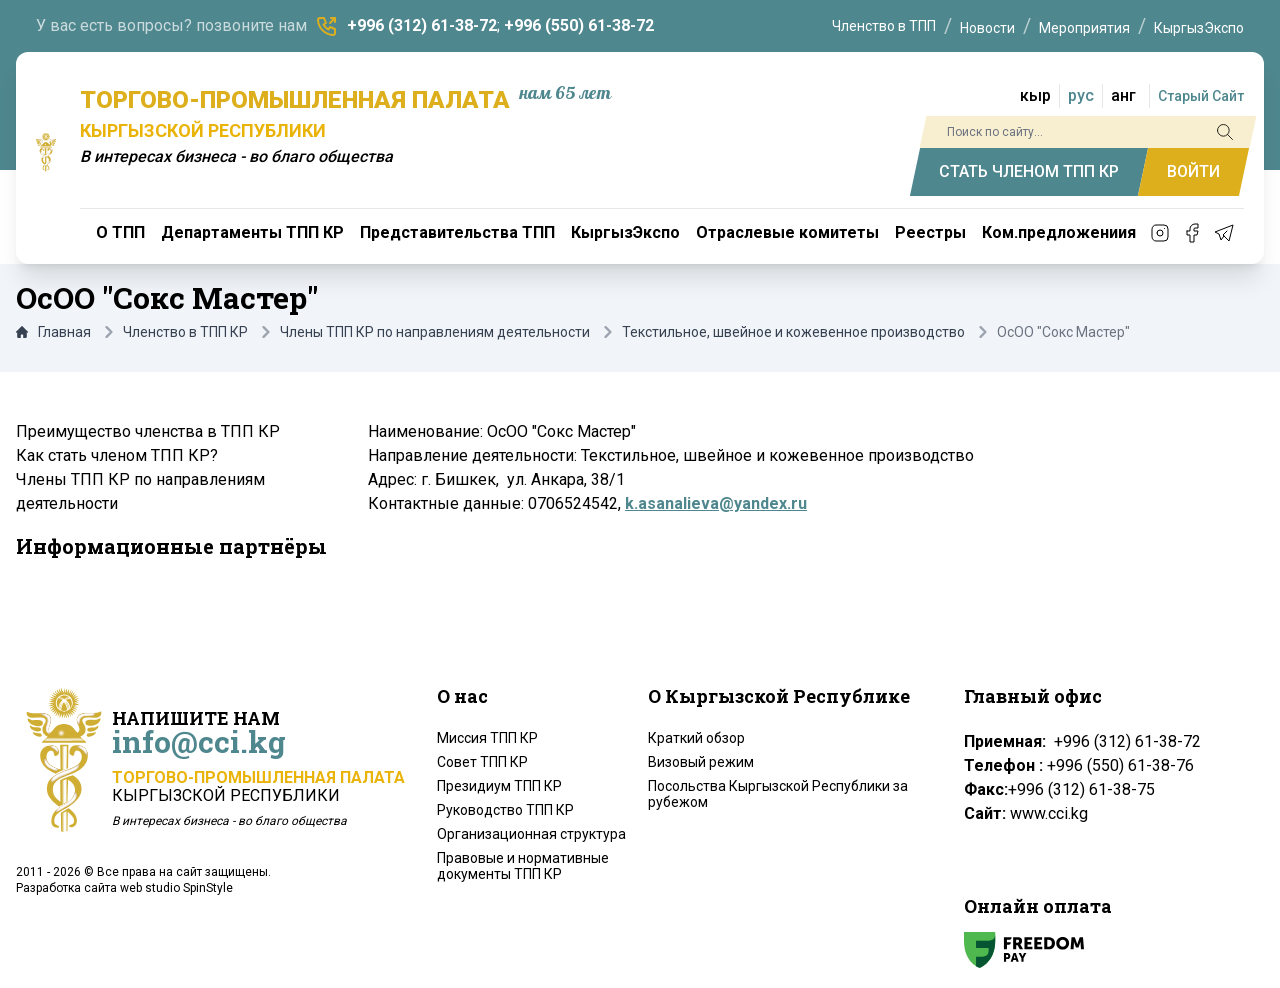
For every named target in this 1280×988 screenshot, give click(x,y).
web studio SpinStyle (176, 888)
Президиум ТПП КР (499, 786)
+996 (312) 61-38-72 (422, 25)
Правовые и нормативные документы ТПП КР (523, 866)
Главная (53, 332)
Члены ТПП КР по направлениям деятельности (435, 332)
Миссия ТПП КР (487, 738)
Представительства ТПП (457, 232)
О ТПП (120, 232)
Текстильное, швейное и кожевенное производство (793, 332)
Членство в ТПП (884, 26)
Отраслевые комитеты (787, 232)
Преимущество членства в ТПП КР (148, 431)
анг (1123, 95)
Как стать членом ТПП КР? (117, 455)
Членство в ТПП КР (185, 332)
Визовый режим (701, 762)
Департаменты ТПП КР (252, 232)
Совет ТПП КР (482, 762)
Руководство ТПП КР (505, 810)
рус (1081, 95)
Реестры (930, 232)
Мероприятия (1084, 28)
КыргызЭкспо (1199, 28)
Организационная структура (531, 834)
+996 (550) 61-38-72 (579, 25)
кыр (1035, 95)
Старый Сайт (1201, 96)
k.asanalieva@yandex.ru (716, 503)
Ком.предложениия (1059, 232)
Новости (987, 28)
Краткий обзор (696, 738)
